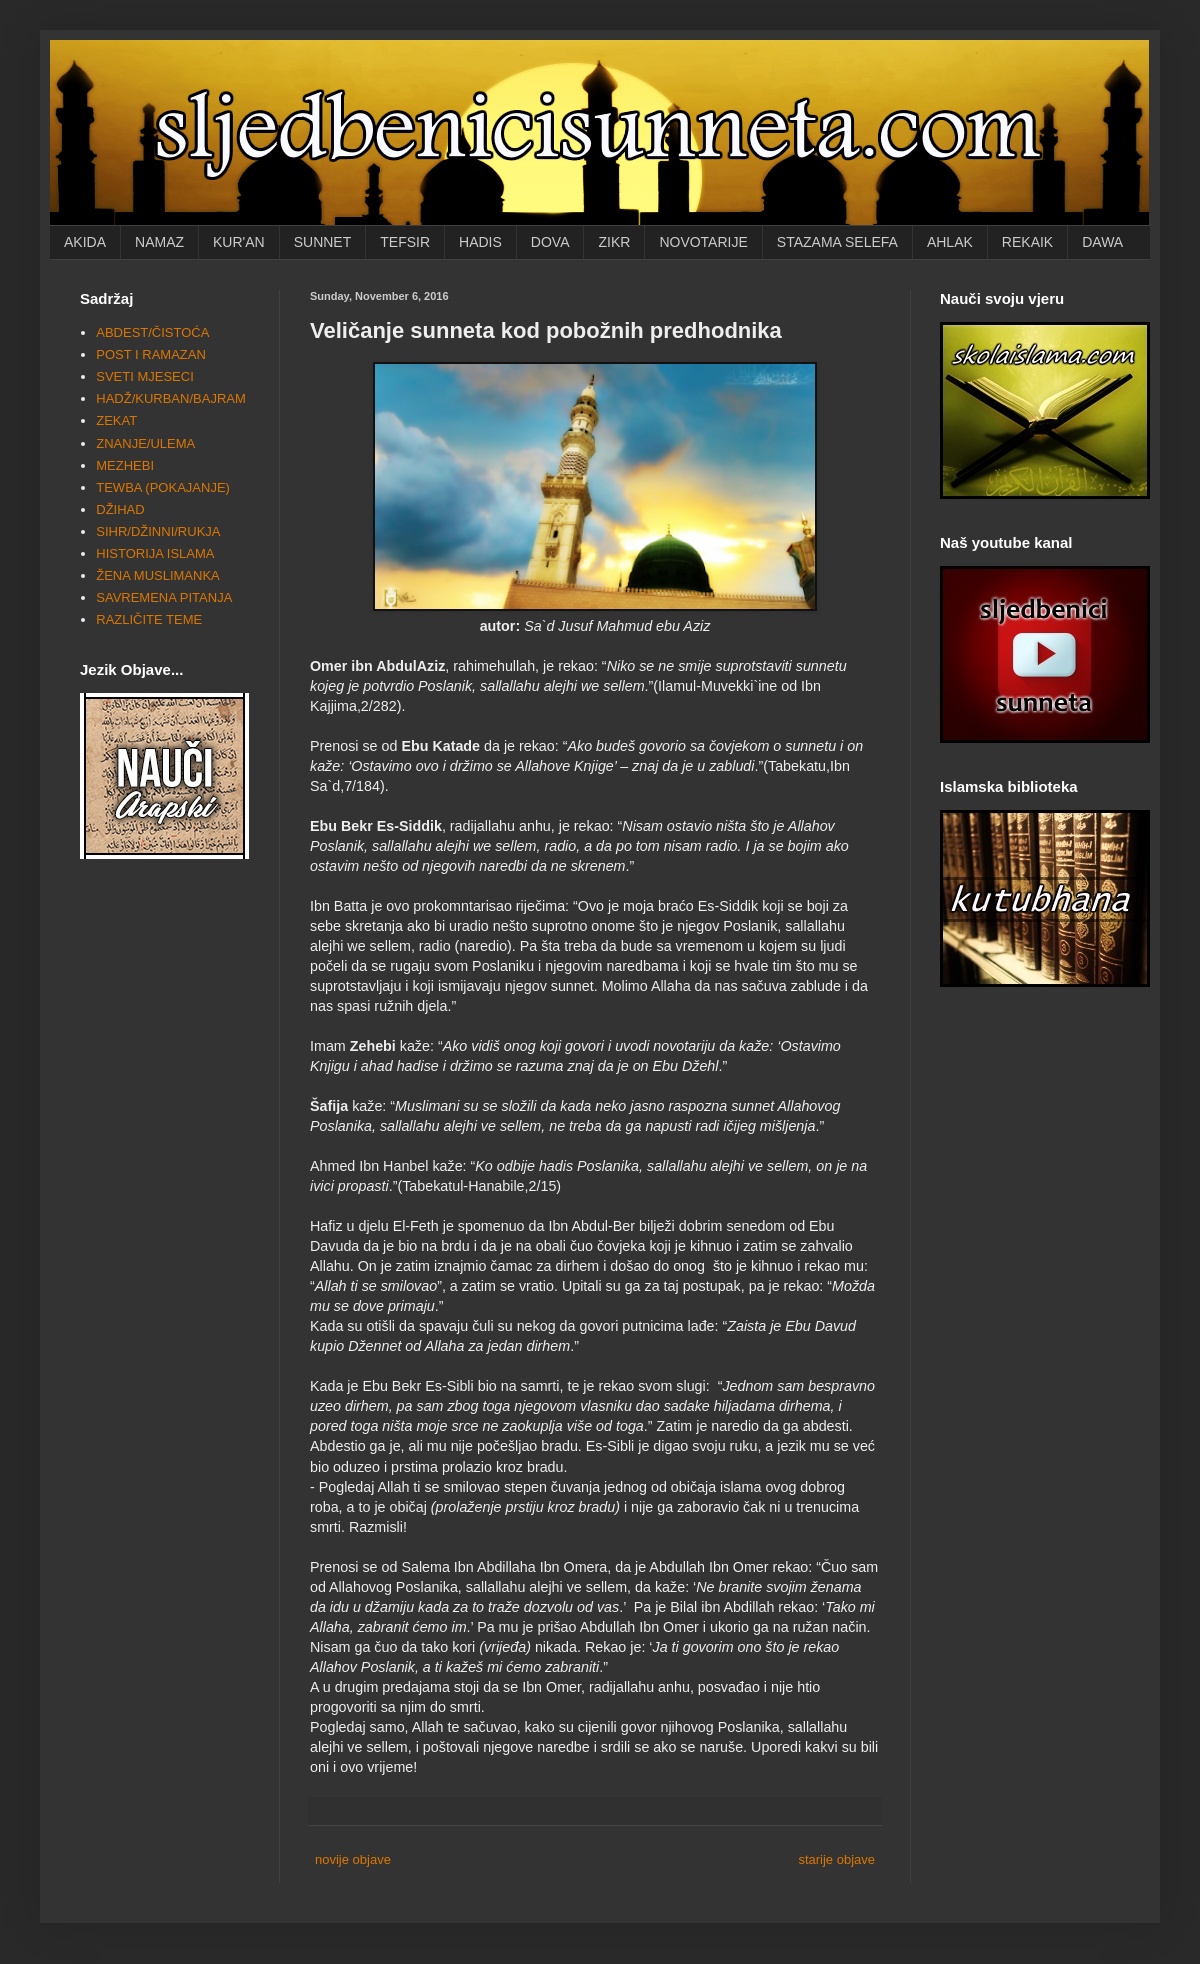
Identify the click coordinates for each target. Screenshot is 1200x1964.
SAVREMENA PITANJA (164, 597)
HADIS (480, 242)
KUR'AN (239, 242)
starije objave (836, 1859)
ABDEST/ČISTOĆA (152, 332)
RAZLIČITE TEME (149, 619)
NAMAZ (159, 242)
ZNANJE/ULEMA (145, 443)
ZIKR (614, 242)
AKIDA (85, 242)
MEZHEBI (125, 465)
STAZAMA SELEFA (837, 242)
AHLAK (950, 242)
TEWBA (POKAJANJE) (163, 487)
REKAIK (1027, 242)
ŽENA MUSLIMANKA (158, 575)
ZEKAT (116, 420)
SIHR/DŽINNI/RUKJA (158, 531)
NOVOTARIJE (703, 242)
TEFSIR (405, 242)
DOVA (550, 242)
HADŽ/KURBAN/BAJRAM (171, 398)
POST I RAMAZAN (151, 354)
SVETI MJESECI (145, 376)
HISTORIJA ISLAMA (155, 553)
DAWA (1102, 242)
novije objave (353, 1859)
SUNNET (323, 242)
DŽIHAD (120, 509)
